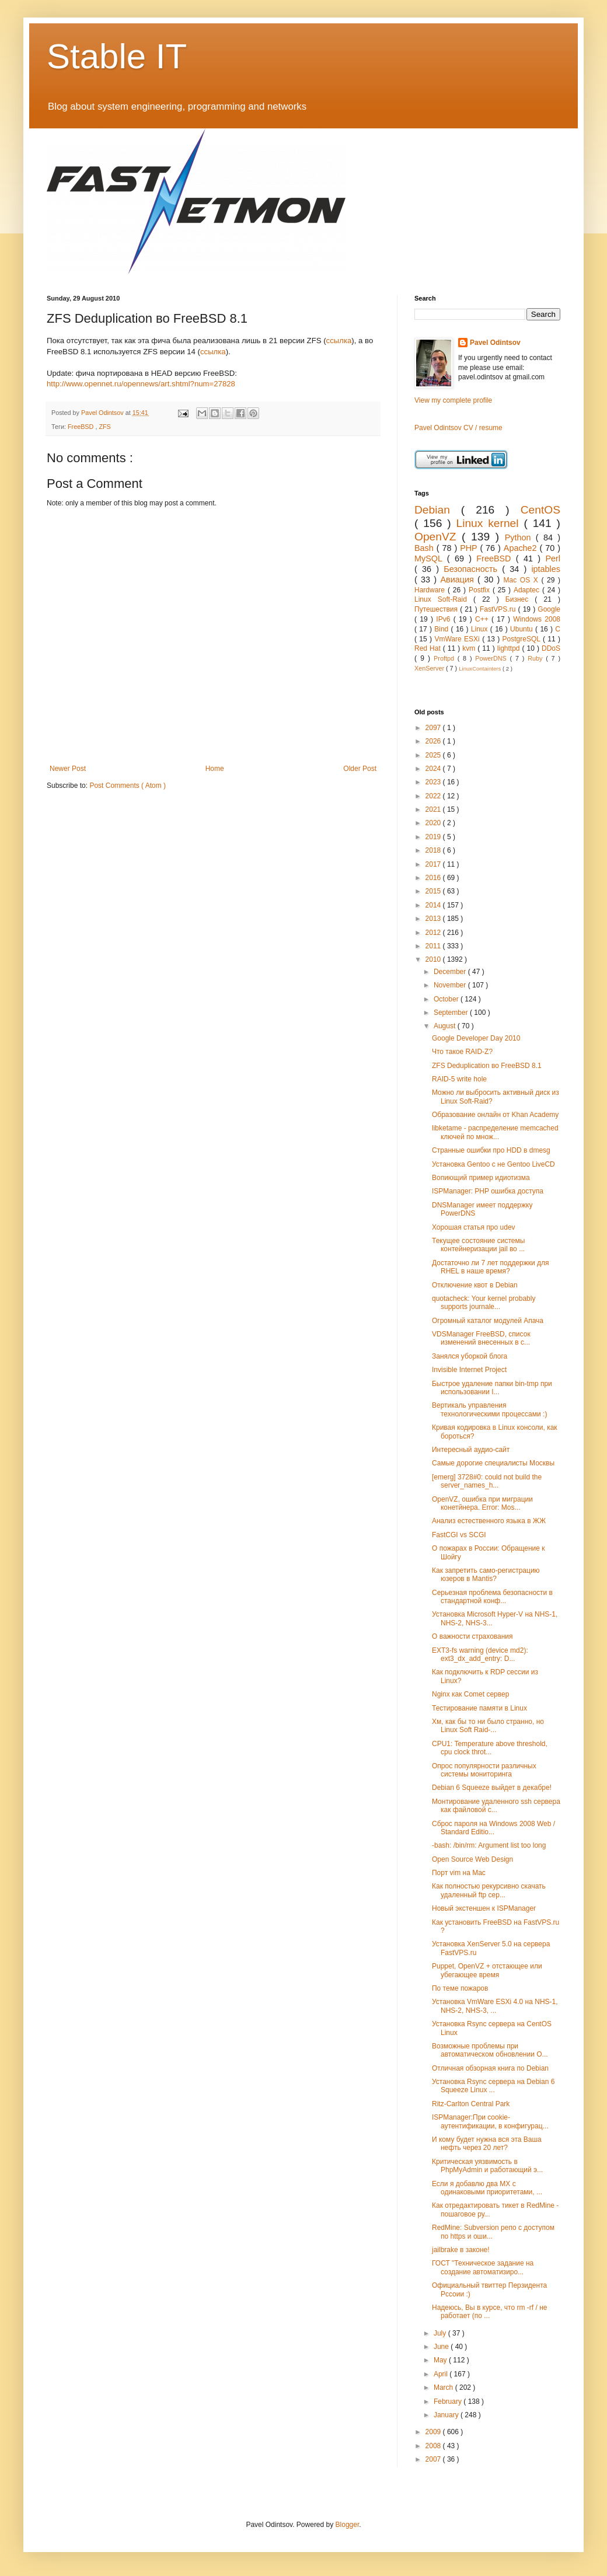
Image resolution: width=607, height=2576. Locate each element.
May (441, 2360)
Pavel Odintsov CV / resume (458, 428)
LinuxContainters (481, 668)
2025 (434, 755)
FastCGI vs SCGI (459, 1535)
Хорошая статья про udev (473, 1227)
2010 (434, 959)
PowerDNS (492, 658)
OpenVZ (438, 536)
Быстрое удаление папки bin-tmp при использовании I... (492, 1388)
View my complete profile (453, 400)
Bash (425, 548)
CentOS (540, 510)
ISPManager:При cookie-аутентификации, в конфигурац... (490, 2121)
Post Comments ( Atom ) (127, 785)
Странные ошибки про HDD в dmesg (491, 1150)
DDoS (551, 648)
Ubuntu (522, 629)
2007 (434, 2459)
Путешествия (437, 609)
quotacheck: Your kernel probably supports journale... (483, 1302)
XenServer (430, 668)
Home (214, 769)
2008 (434, 2446)
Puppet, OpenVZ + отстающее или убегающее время (487, 1970)
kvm (469, 648)
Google (549, 609)
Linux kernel (490, 523)
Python (520, 537)
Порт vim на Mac (459, 1873)
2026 (434, 741)
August (446, 1026)
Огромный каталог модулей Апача (487, 1321)
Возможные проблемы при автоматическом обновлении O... (490, 2050)
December (451, 972)
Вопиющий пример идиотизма (481, 1178)
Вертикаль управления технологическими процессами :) (489, 1409)
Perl (552, 558)
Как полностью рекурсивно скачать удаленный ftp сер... (489, 1890)
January (447, 2415)
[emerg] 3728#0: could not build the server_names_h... (487, 1481)
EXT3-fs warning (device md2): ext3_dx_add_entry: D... (480, 1654)
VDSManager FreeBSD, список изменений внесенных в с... (481, 1338)
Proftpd (446, 658)
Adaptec (528, 590)
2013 (434, 918)
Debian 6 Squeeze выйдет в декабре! (492, 1787)
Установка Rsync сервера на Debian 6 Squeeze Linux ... (493, 2086)
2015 (434, 891)
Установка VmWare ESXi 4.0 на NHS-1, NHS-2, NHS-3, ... (495, 2006)
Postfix (481, 590)
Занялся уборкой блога (469, 1356)
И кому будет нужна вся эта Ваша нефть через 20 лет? (487, 2143)
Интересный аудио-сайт (471, 1450)
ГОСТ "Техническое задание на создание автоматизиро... (482, 2267)
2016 (434, 878)
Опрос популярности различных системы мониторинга (484, 1770)
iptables (545, 569)
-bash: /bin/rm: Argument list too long (489, 1845)
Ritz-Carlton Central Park (471, 2104)
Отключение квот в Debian (475, 1285)
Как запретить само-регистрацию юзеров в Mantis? (486, 1574)
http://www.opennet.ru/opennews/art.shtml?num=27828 (141, 383)
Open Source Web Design (472, 1859)
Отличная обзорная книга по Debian (490, 2068)
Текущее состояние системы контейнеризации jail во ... (478, 1245)
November (451, 985)
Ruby (537, 658)
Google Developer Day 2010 (476, 1038)
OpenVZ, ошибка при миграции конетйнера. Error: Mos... (482, 1503)
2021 (434, 809)
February (448, 2401)
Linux (480, 629)
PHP (470, 548)
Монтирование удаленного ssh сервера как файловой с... (496, 1805)
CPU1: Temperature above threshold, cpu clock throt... (489, 1748)
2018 (434, 850)
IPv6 (444, 619)
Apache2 (522, 548)
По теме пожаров (460, 1988)
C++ (483, 619)
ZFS (104, 426)
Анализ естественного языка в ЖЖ (489, 1521)
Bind (442, 629)
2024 (434, 769)
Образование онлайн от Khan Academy (495, 1115)
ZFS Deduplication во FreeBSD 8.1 (487, 1066)
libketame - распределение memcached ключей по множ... (495, 1132)
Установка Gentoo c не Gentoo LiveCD (493, 1164)
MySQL (430, 558)
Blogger (348, 2525)
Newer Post (68, 769)
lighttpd (509, 648)
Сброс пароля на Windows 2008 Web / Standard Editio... (493, 1828)
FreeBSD (81, 426)
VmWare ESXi (458, 639)
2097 (434, 728)
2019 (434, 837)
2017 (434, 864)
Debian (437, 510)
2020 (434, 823)
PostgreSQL (523, 639)
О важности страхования (472, 1636)
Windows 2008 (536, 619)
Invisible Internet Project (469, 1370)
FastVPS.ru (499, 609)
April (441, 2374)
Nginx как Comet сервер (470, 1694)
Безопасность (473, 569)
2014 (434, 905)
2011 (434, 946)
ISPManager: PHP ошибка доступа (487, 1191)
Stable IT (117, 56)
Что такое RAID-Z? (462, 1052)
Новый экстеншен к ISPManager (484, 1908)
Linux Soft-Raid (443, 599)
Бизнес (520, 599)
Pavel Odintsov (495, 342)
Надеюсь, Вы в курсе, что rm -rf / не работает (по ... (489, 2311)
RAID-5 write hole (459, 1079)
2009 (434, 2432)
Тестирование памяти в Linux (479, 1708)
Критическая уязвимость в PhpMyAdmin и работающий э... (487, 2166)
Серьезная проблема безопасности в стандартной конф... (492, 1597)
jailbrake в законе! (461, 2250)
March (444, 2387)
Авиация (458, 579)
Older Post (359, 769)
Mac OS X (523, 580)
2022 (434, 796)
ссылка (339, 340)
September (452, 1012)
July (441, 2333)
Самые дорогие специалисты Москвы (493, 1463)
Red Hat (428, 648)
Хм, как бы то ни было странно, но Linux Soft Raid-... (488, 1726)
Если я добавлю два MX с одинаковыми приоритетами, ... (487, 2188)
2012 (434, 933)
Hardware (431, 590)
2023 (434, 782)
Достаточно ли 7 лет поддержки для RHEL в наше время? (490, 1267)
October (447, 999)
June (442, 2347)
